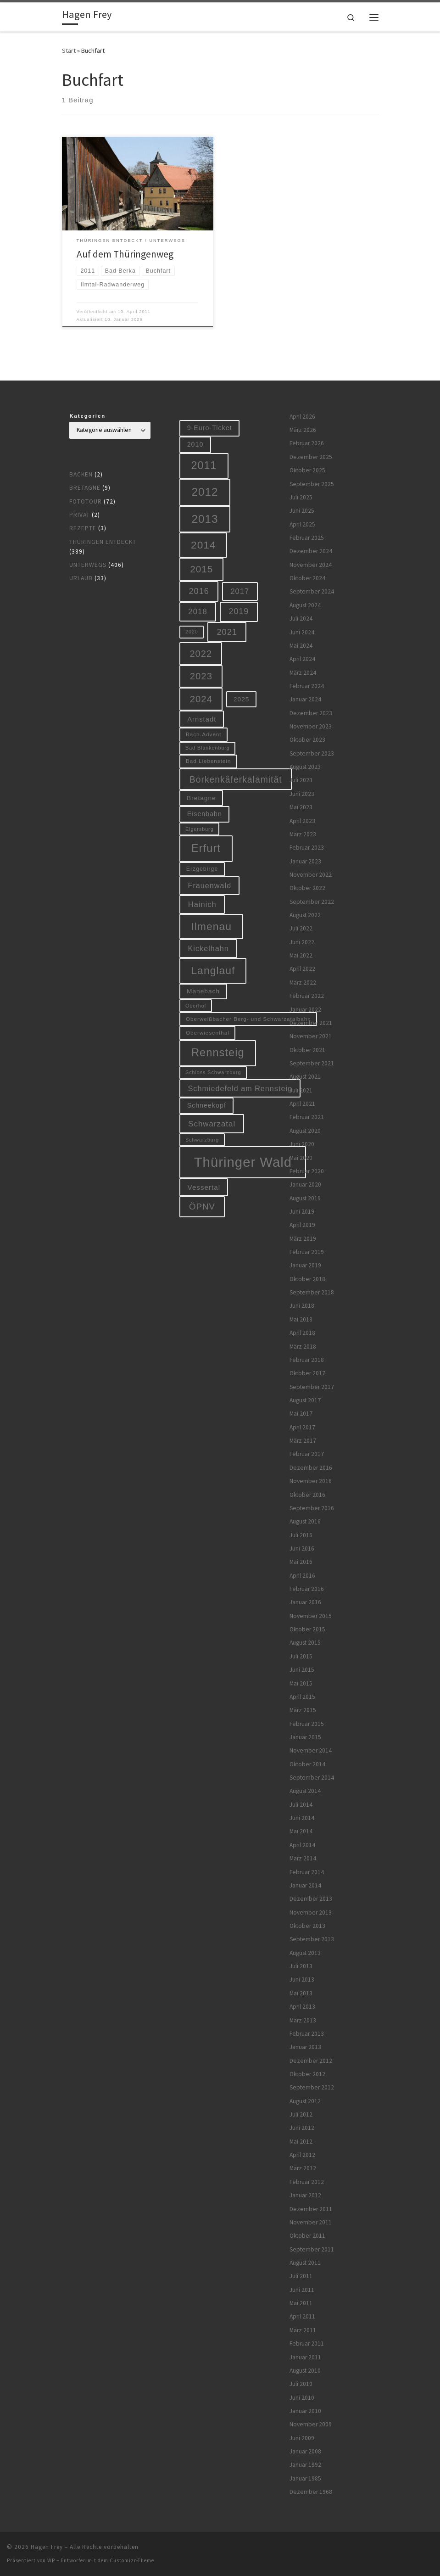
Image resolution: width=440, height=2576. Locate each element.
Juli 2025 (301, 497)
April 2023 (302, 821)
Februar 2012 (307, 2182)
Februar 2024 (307, 686)
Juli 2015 (301, 1656)
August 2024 (305, 605)
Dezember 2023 (311, 713)
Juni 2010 (302, 2398)
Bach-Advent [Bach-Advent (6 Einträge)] (204, 734)
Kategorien (87, 416)
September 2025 (312, 484)
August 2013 (305, 1953)
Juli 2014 (301, 1805)
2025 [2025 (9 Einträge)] (241, 699)
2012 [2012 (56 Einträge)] (205, 492)
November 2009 (311, 2424)
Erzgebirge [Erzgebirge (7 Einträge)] (202, 869)
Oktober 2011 (307, 2236)
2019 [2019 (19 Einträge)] (239, 611)
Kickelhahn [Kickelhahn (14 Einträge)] (208, 948)
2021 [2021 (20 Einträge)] (227, 632)
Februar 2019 (307, 1252)
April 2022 (302, 969)
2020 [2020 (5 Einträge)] (191, 631)
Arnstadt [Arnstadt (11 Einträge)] (201, 719)
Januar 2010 (305, 2411)
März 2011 (303, 2330)
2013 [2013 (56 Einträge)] (205, 519)
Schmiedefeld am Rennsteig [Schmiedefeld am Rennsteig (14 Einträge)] (240, 1088)
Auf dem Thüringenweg (125, 254)
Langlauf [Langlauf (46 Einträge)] (213, 970)
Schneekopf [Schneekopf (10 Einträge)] (206, 1105)
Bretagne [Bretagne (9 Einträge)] (201, 798)
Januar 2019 (305, 1265)
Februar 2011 (307, 2343)
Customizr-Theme (132, 2560)
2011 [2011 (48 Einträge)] (204, 465)
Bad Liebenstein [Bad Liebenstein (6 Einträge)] (208, 761)
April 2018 (302, 1333)
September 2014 (312, 1777)
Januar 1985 (305, 2478)
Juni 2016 (302, 1548)
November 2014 (311, 1750)
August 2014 (305, 1791)
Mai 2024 (301, 646)
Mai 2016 (301, 1562)
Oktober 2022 (307, 888)
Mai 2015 (301, 1683)
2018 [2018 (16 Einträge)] (197, 611)
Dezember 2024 (311, 551)
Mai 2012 (301, 2141)
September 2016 (312, 1508)
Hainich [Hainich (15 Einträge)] (202, 904)
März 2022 (303, 982)
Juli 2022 (301, 928)
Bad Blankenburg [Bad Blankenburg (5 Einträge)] (207, 747)
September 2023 (312, 753)
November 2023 (311, 726)
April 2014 (302, 1845)
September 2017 (312, 1387)
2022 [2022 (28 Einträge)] (200, 654)
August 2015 (305, 1642)
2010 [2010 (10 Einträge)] (195, 444)
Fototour (85, 501)
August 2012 (305, 2101)
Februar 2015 (307, 1724)
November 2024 (311, 565)
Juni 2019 (302, 1211)
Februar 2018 (307, 1360)
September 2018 (312, 1292)
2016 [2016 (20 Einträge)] (199, 591)
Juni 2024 (302, 632)
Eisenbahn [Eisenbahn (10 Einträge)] (204, 814)
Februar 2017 (307, 1454)
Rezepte (82, 528)
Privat (79, 515)
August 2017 (305, 1400)
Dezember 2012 (311, 2061)
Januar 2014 (305, 1885)
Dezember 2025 (311, 457)
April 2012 (302, 2155)
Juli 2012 (301, 2114)
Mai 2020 (301, 1158)
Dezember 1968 (311, 2492)
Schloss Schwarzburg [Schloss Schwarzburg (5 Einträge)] (213, 1072)
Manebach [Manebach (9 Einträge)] (203, 991)
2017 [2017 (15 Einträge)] (239, 591)
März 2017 (303, 1441)
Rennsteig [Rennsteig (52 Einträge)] (218, 1052)
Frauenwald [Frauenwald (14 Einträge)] (210, 885)
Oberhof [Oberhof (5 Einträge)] (195, 1005)
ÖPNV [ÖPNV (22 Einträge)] (202, 1206)
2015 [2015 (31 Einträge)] (201, 569)
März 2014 (303, 1858)
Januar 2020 (305, 1184)
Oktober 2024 (307, 578)
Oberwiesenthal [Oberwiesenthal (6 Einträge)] (207, 1033)
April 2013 (302, 2006)
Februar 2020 (307, 1171)
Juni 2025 (302, 511)
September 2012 (312, 2087)
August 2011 (305, 2263)
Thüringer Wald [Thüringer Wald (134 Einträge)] (243, 1162)
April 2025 (302, 524)
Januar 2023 (305, 861)
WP (51, 2560)
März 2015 (303, 1710)
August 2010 (305, 2370)
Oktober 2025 (307, 470)
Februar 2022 (307, 996)
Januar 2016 (305, 1602)
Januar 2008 (305, 2451)
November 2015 (311, 1616)
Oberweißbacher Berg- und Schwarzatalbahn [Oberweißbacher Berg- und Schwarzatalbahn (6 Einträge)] (248, 1019)
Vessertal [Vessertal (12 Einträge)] (204, 1187)
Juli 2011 (301, 2276)
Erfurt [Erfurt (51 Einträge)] (206, 848)
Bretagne (84, 488)
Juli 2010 (301, 2384)
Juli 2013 (301, 1966)
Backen (81, 474)
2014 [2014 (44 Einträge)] (203, 545)
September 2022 (312, 902)
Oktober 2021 (307, 1050)
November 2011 (311, 2222)
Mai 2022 (301, 955)
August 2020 (305, 1131)
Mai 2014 (301, 1831)
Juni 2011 (302, 2290)
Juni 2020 (302, 1144)
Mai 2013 (301, 1993)
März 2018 (303, 1346)
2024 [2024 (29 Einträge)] (201, 699)
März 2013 (303, 2020)
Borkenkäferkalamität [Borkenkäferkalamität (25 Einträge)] (235, 779)
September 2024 (312, 591)
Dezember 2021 (311, 1023)
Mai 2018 (301, 1319)
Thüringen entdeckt (102, 542)
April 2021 (302, 1104)
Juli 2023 (301, 780)
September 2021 (312, 1063)
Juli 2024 (301, 618)
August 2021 (305, 1077)
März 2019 (303, 1239)
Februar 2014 (307, 1872)
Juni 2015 (302, 1670)
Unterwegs (87, 565)
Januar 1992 (305, 2465)
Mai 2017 (301, 1413)
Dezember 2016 (311, 1468)
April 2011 (302, 2316)
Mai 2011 (301, 2303)
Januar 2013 (305, 2047)
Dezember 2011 (311, 2209)
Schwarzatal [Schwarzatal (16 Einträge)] (211, 1124)
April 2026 (302, 416)
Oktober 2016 (307, 1495)
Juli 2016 (301, 1535)
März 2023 (303, 834)
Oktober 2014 (307, 1764)
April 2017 (302, 1427)
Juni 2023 (302, 794)
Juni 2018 (302, 1306)
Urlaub (81, 578)
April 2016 (302, 1575)
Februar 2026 (307, 443)
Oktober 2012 (307, 2074)
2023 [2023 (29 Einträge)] (201, 676)
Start (69, 50)
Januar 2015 (305, 1737)
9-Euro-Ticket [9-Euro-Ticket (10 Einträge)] (209, 427)
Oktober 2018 (307, 1279)
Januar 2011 (305, 2357)
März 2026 (303, 430)
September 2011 (312, 2249)
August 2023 (305, 767)
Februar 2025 (307, 538)
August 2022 (305, 915)
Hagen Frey (47, 2547)
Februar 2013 (307, 2034)
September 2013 (312, 1939)
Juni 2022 (302, 942)
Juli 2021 (301, 1090)
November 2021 (311, 1036)
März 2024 (303, 673)
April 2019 (302, 1225)
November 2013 (311, 1912)
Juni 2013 (302, 1979)
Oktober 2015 (307, 1629)
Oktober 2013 (307, 1926)
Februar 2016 (307, 1589)
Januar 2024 (305, 699)
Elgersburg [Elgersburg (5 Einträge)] (199, 829)
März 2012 (303, 2168)
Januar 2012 (305, 2195)
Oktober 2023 (307, 740)
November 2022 (311, 875)
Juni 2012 (302, 2128)
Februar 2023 (307, 847)
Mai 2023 (301, 807)
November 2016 (311, 1481)
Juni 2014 (302, 1818)
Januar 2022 (305, 1010)
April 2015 (302, 1697)
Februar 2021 (307, 1117)
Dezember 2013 (311, 1899)
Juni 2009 (302, 2438)
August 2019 (305, 1198)
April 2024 (302, 659)
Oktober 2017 (307, 1373)
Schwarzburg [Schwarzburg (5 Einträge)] (202, 1139)
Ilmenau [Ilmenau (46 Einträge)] (211, 926)
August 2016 (305, 1521)
